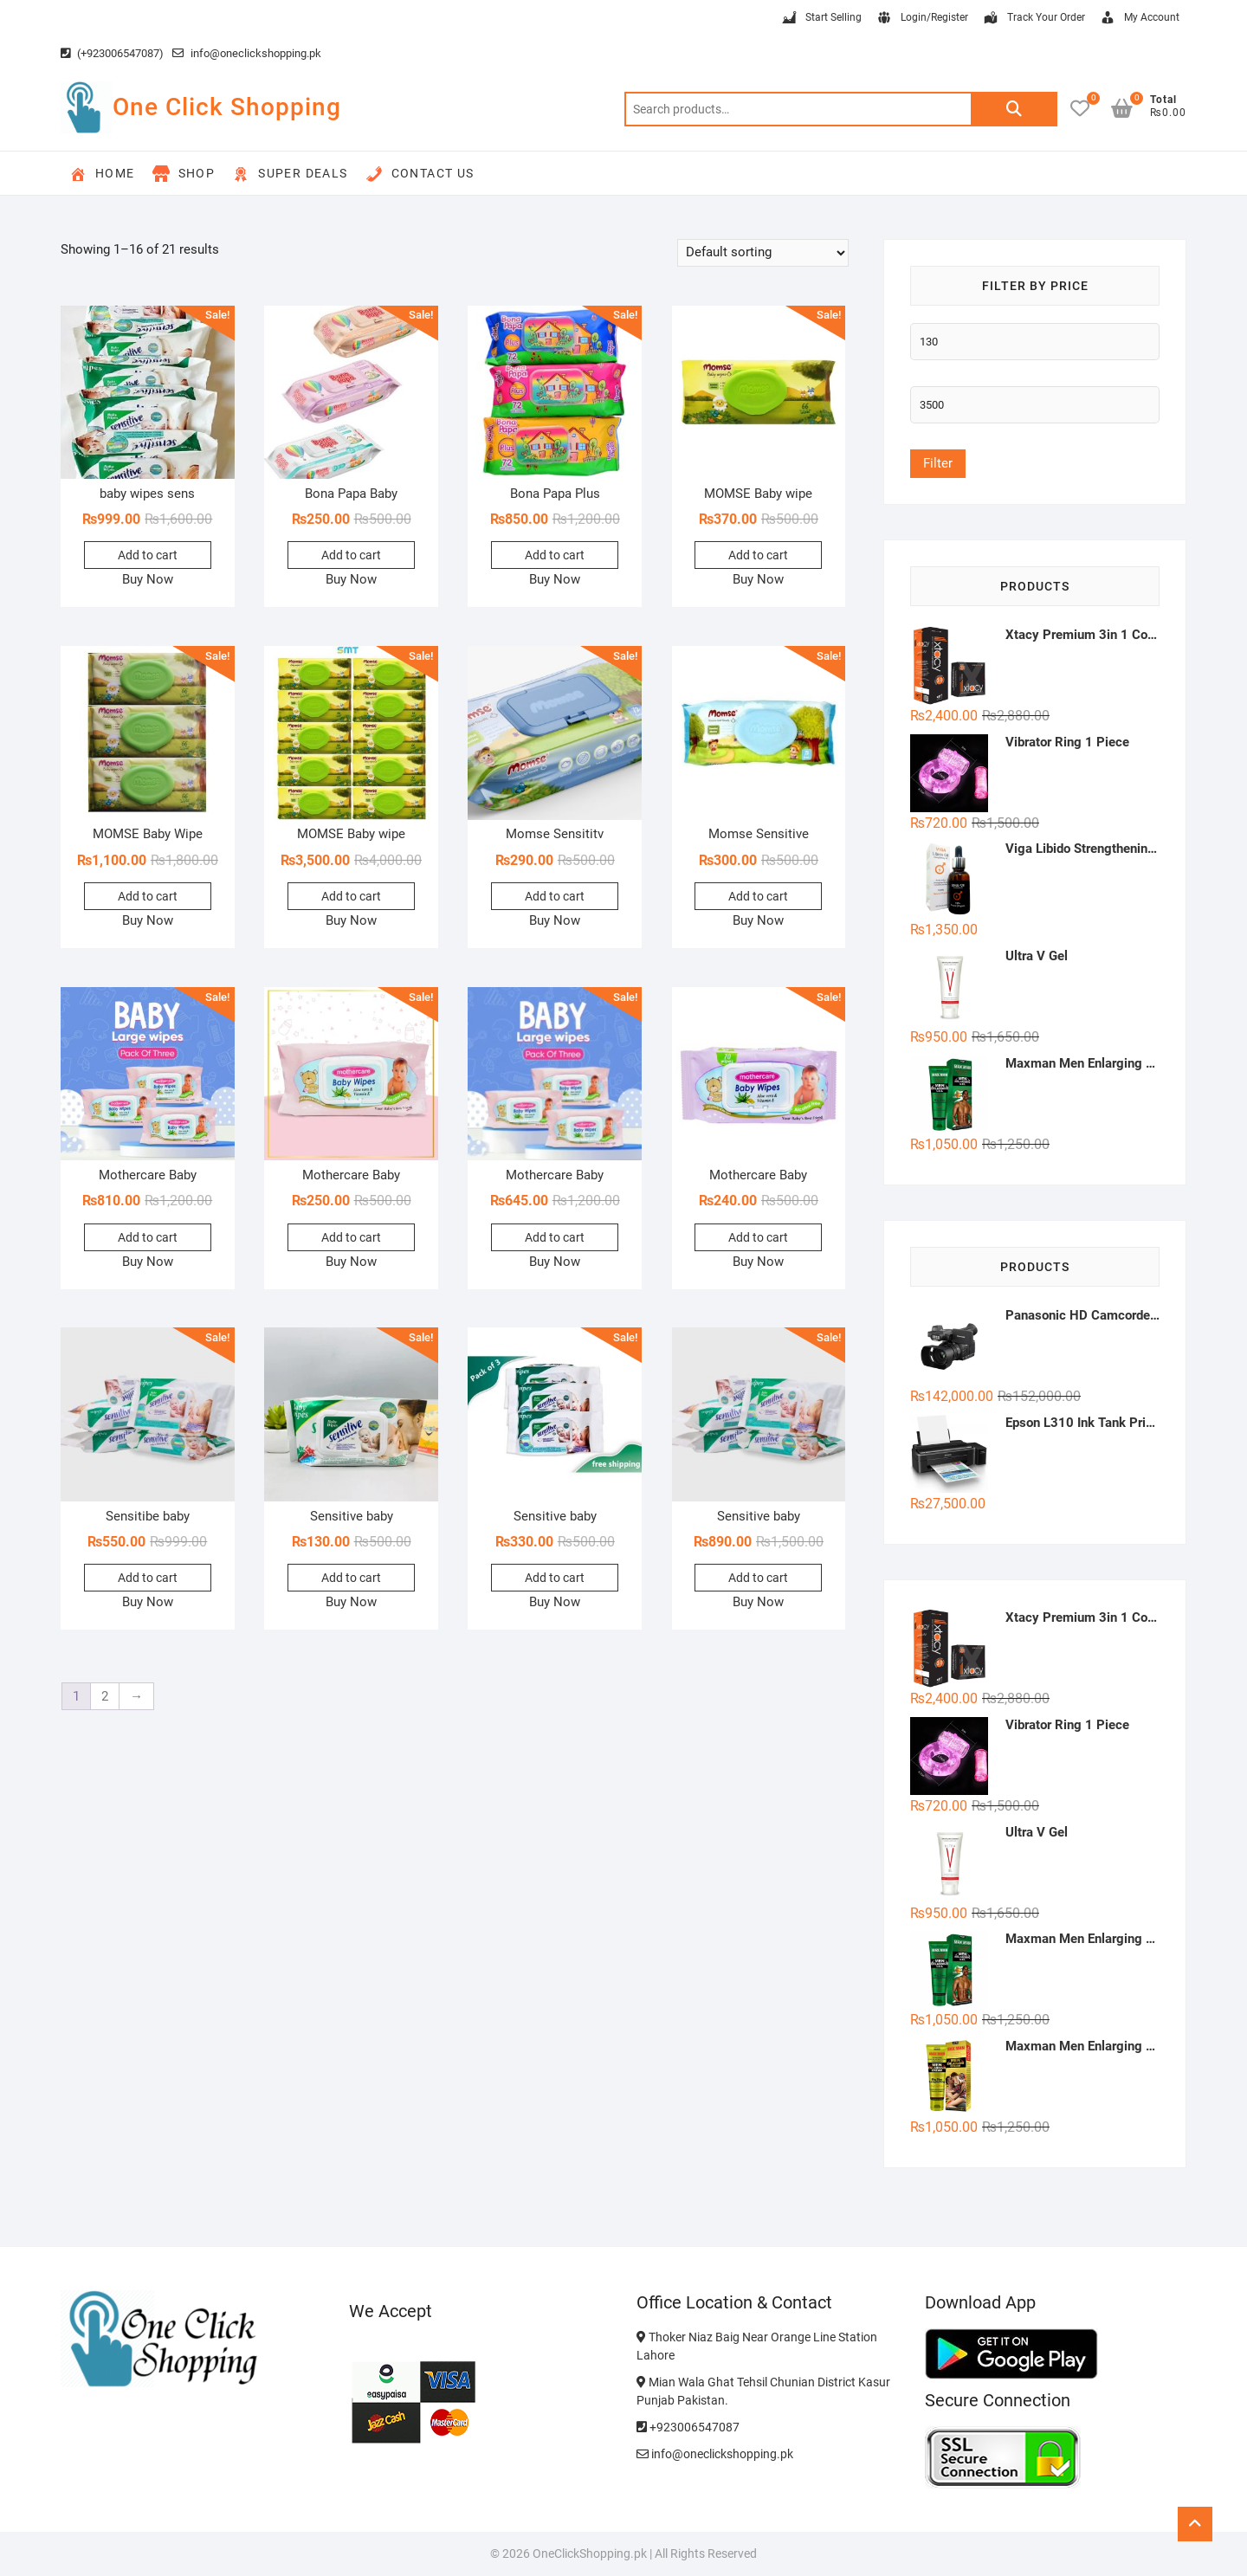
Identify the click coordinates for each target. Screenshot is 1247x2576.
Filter (938, 463)
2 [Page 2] (104, 1696)
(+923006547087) (112, 53)
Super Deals (289, 174)
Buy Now (147, 579)
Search (1014, 109)
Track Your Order (1033, 18)
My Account (1139, 18)
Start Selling (821, 18)
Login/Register (921, 18)
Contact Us (420, 174)
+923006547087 (688, 2427)
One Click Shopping (227, 107)
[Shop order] (763, 253)
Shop (184, 174)
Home (102, 174)
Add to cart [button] (148, 555)
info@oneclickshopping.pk (246, 53)
